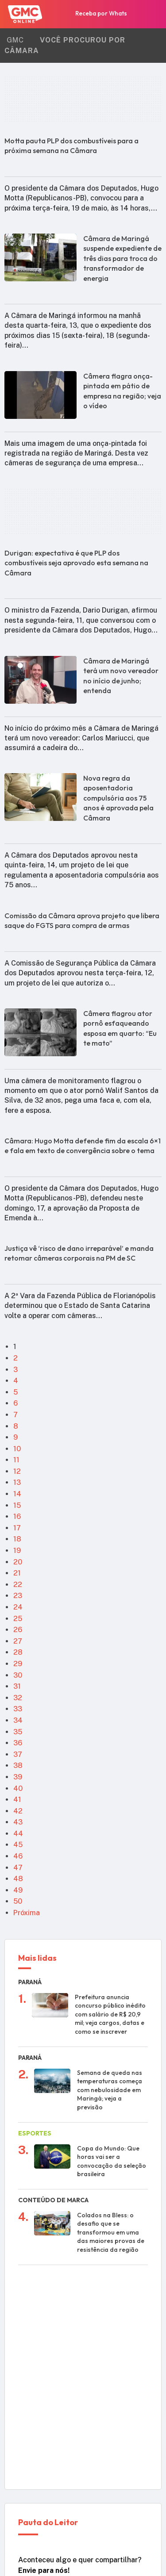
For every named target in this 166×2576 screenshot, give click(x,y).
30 (17, 1675)
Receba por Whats (94, 15)
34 (18, 1720)
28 (18, 1652)
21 (17, 1573)
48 (18, 1878)
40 (18, 1788)
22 (17, 1584)
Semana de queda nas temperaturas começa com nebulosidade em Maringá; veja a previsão (109, 2090)
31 (17, 1686)
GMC (15, 40)
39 (17, 1777)
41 (17, 1799)
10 (17, 1449)
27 (17, 1641)
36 (17, 1743)
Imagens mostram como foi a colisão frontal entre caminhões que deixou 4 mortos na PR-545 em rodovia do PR (112, 2312)
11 (16, 1460)
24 (18, 1607)
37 (17, 1754)
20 (17, 1562)
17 (17, 1528)
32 (17, 1698)
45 (18, 1844)
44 (18, 1833)
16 (17, 1516)
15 (17, 1505)
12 (17, 1471)
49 (18, 1890)
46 (18, 1856)
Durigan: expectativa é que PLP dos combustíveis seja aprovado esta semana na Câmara (76, 562)
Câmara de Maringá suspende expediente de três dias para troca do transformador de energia (122, 258)
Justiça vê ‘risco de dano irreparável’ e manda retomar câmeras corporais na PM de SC (79, 1253)
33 (17, 1709)
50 (17, 1901)
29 (17, 1664)
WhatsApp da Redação (77, 2460)
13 (17, 1482)
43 (18, 1822)
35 (17, 1732)
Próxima (26, 1913)
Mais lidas (37, 1958)
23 (17, 1595)
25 (17, 1618)
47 (18, 1867)
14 (17, 1494)
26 (17, 1629)
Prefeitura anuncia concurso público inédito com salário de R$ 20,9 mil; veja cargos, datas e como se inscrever (110, 2014)
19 (17, 1550)
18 (17, 1539)
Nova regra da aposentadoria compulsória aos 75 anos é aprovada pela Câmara (118, 798)
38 (18, 1765)
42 (18, 1811)
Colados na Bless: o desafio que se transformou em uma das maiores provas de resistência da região (111, 2232)
